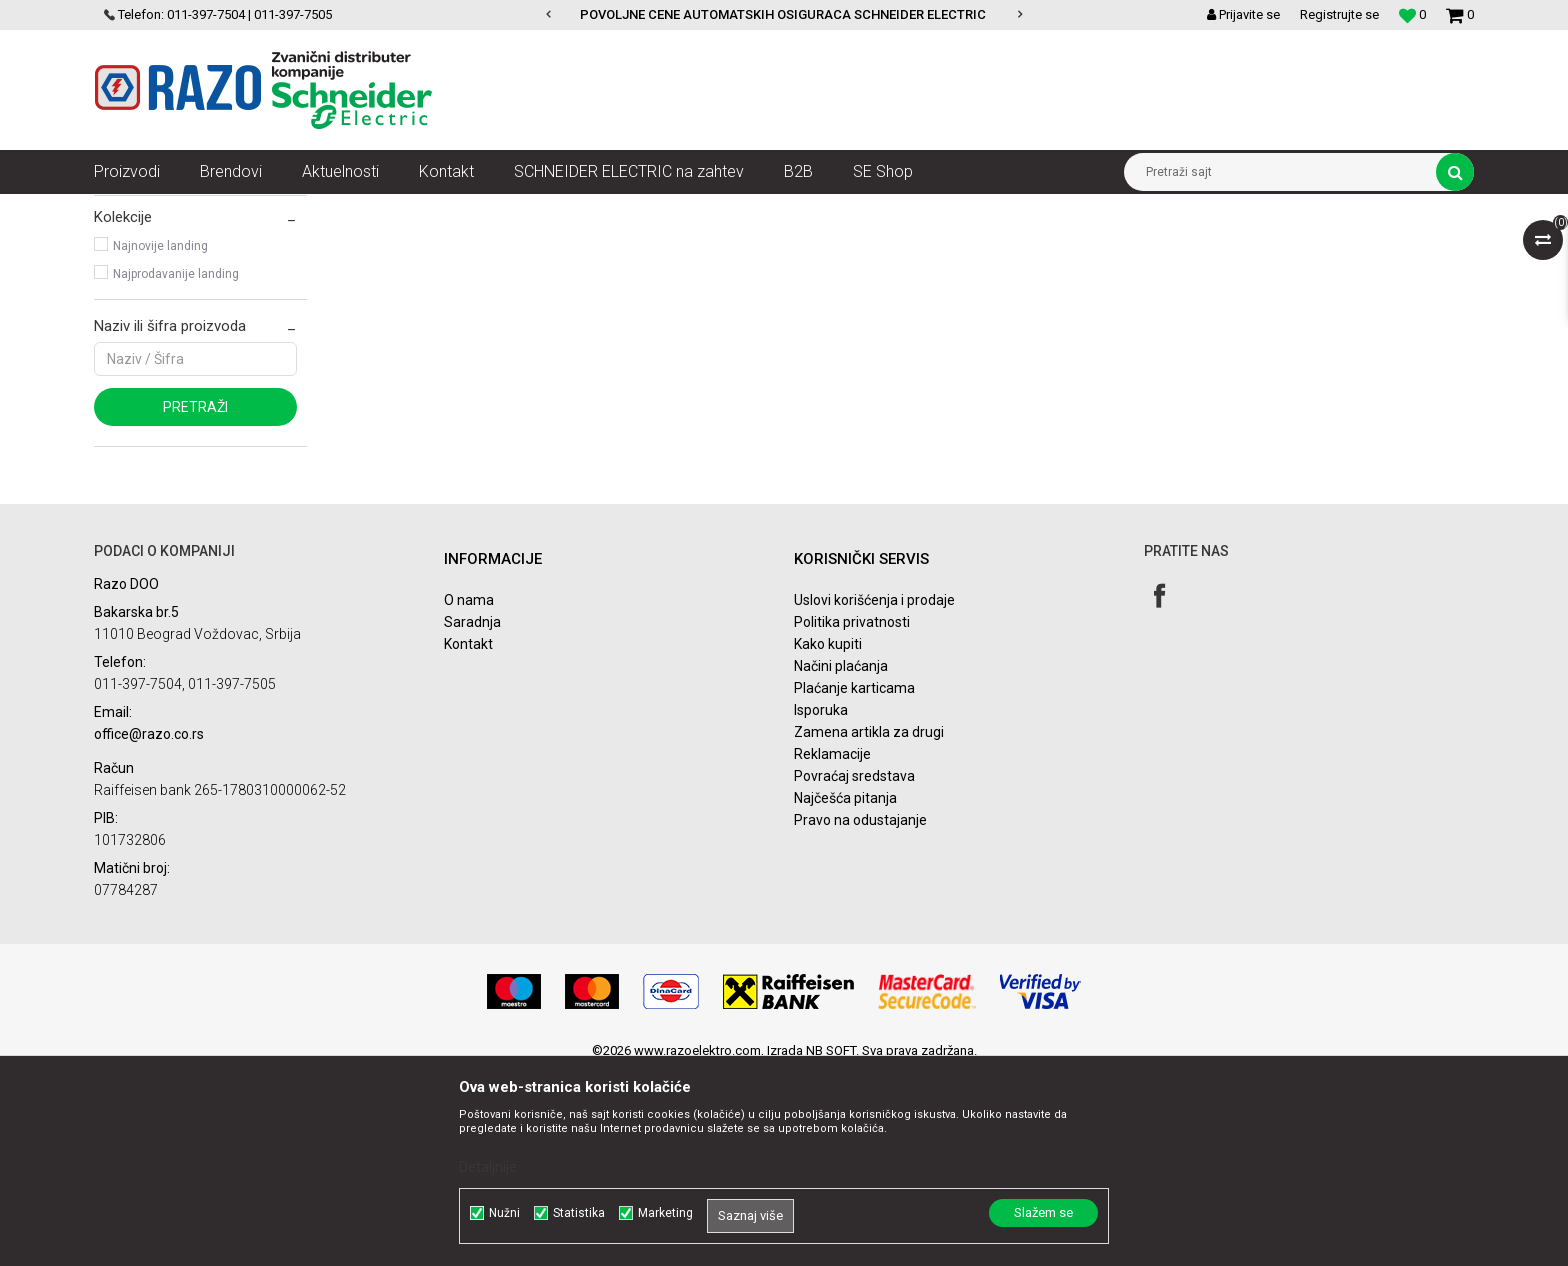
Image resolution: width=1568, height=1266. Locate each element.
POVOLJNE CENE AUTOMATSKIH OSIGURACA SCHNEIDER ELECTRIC (783, 14)
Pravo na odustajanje (860, 1014)
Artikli (196, 209)
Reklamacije (832, 948)
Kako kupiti (828, 838)
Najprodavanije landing (176, 468)
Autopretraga (862, 246)
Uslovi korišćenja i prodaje (874, 794)
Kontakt (468, 838)
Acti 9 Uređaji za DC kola (753, 209)
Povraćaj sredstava (854, 970)
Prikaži (1265, 246)
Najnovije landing (160, 440)
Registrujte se (1339, 14)
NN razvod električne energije (313, 209)
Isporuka (821, 904)
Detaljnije (488, 1167)
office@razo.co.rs (149, 928)
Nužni (504, 1213)
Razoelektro (127, 209)
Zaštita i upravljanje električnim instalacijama (539, 209)
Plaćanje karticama (854, 882)
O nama (469, 794)
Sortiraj (947, 246)
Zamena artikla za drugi (869, 926)
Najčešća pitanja (845, 992)
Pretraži (195, 601)
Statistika (579, 1213)
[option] (784, 15)
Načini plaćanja (841, 860)
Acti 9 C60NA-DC (157, 324)
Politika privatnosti (852, 816)
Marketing (665, 1213)
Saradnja (472, 816)
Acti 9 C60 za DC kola (172, 296)
